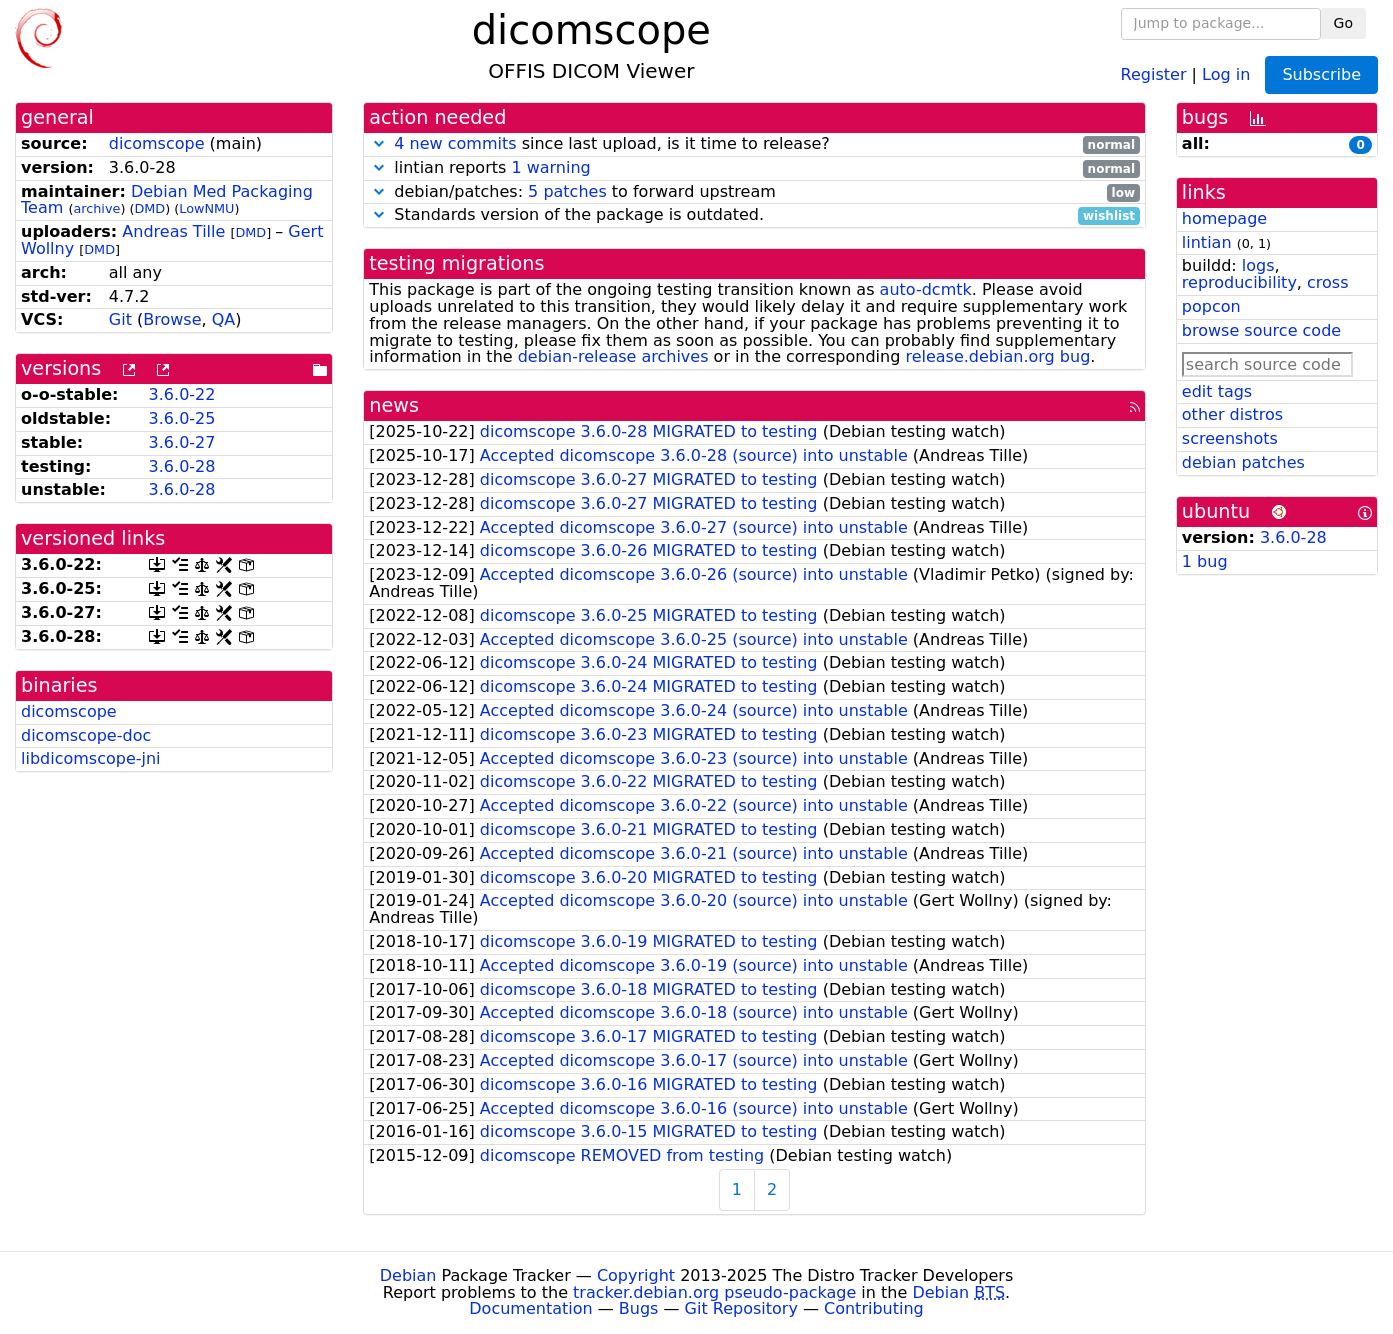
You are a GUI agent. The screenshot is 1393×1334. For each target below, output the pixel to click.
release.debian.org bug (997, 356)
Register (1154, 73)
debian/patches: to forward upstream (754, 192)
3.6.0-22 (182, 394)
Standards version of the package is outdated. (754, 215)
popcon (1211, 306)
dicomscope (157, 143)
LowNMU (206, 208)
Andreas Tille (173, 231)
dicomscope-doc (86, 735)
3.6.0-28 (182, 466)
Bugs (639, 1308)
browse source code (1261, 330)
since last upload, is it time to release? (754, 144)
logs (1258, 265)
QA (224, 319)
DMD (149, 208)
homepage (1224, 218)
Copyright (636, 1275)
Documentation (530, 1308)
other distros (1232, 414)
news (394, 405)
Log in (1226, 73)
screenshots (1230, 438)
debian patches (1243, 462)
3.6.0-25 (182, 418)
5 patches (567, 191)
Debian (408, 1275)
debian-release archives (613, 356)
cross (1327, 282)
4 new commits (455, 143)
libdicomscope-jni (91, 758)
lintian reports (754, 168)
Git (120, 319)
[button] (379, 143)
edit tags (1217, 391)
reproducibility (1239, 282)
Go (1343, 23)
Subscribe (1321, 74)
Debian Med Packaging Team (167, 200)
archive (96, 208)
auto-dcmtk (926, 289)
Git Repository (741, 1308)
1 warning (550, 167)
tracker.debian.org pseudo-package (714, 1292)
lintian (1207, 242)
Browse (172, 319)
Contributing (874, 1308)
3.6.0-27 (182, 442)
